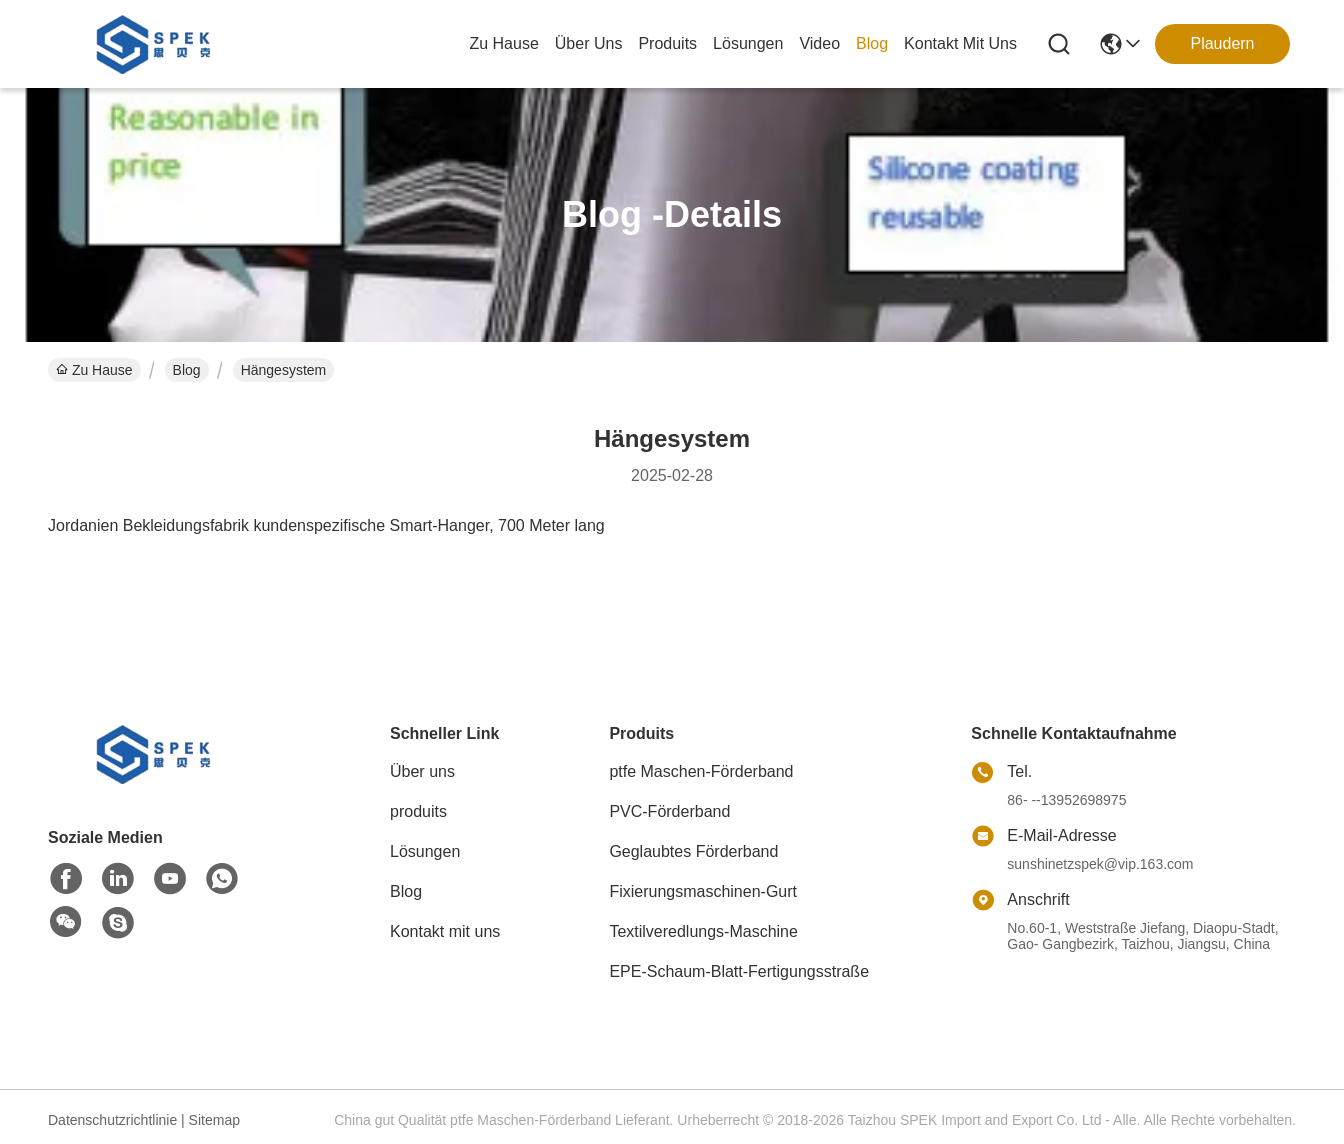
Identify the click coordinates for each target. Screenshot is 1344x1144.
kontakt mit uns (960, 43)
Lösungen (425, 851)
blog (872, 43)
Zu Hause (503, 43)
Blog (187, 370)
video (819, 43)
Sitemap (214, 1120)
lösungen (748, 43)
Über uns (589, 43)
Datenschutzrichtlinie (112, 1120)
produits (667, 43)
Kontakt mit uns (445, 931)
